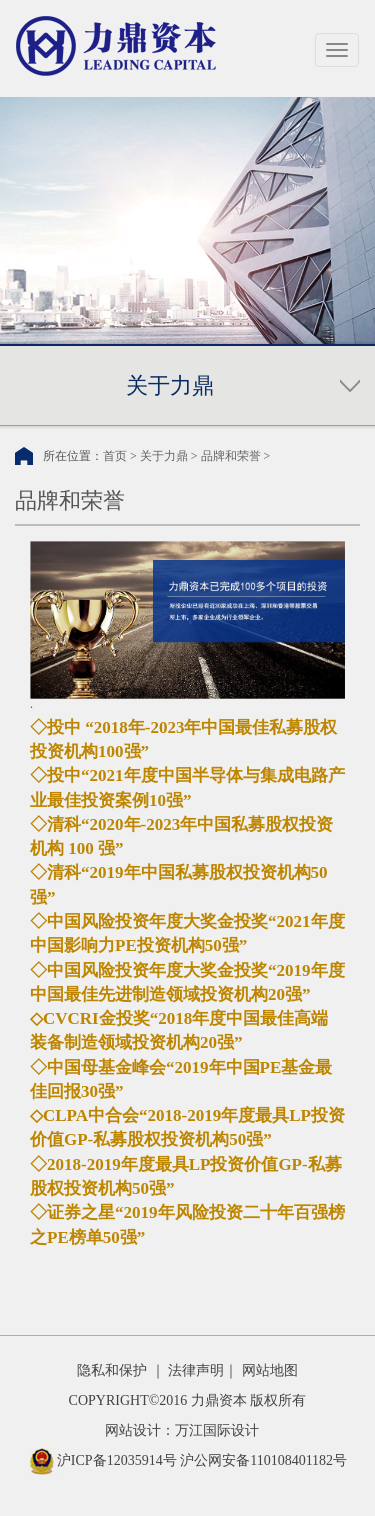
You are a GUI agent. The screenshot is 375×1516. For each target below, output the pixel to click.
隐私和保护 (112, 1370)
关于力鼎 (164, 456)
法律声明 (196, 1370)
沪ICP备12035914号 (117, 1460)
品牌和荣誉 (231, 456)
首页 (115, 456)
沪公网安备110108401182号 (263, 1460)
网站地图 (270, 1370)
